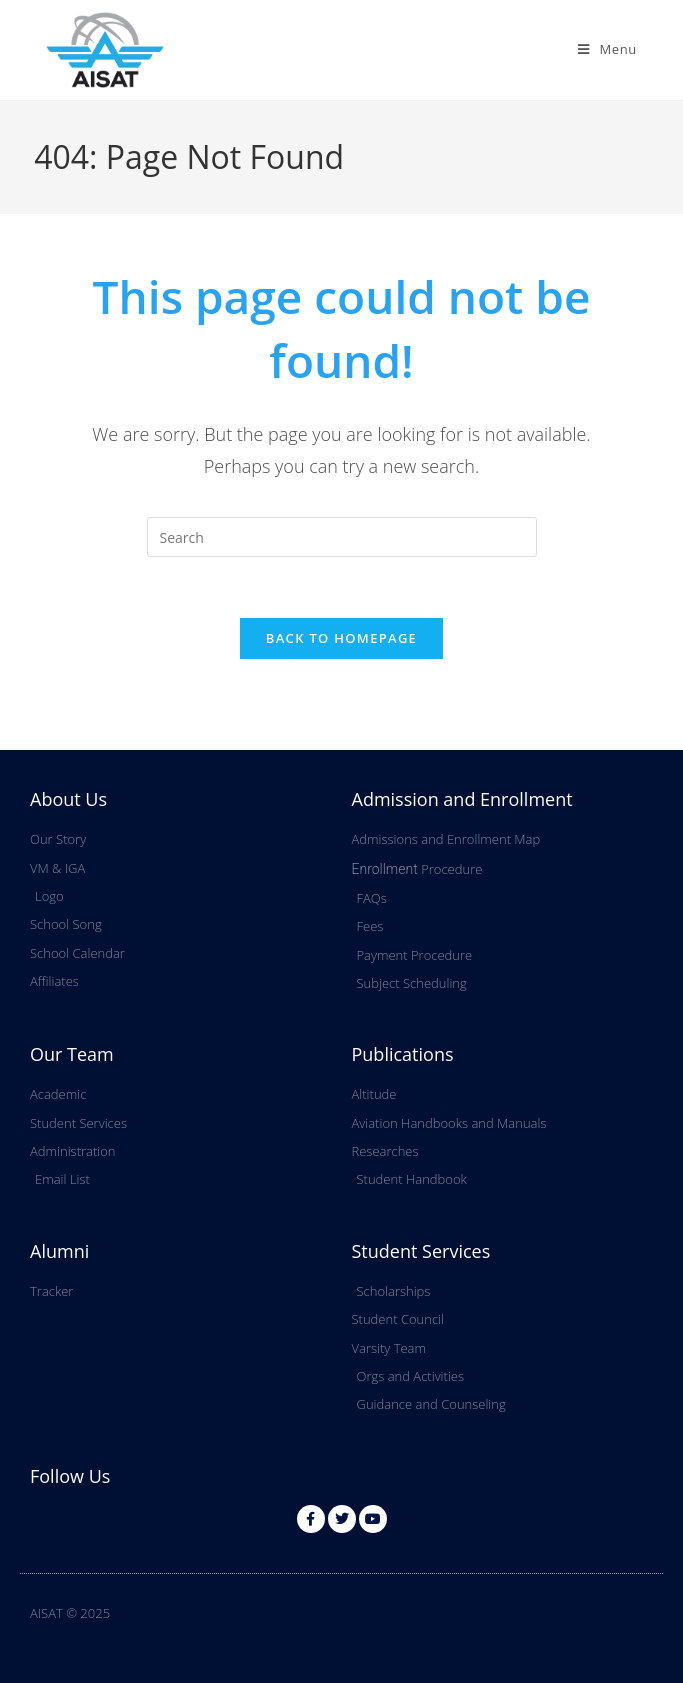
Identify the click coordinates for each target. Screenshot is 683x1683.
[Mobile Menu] (607, 49)
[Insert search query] (342, 537)
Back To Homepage (341, 638)
